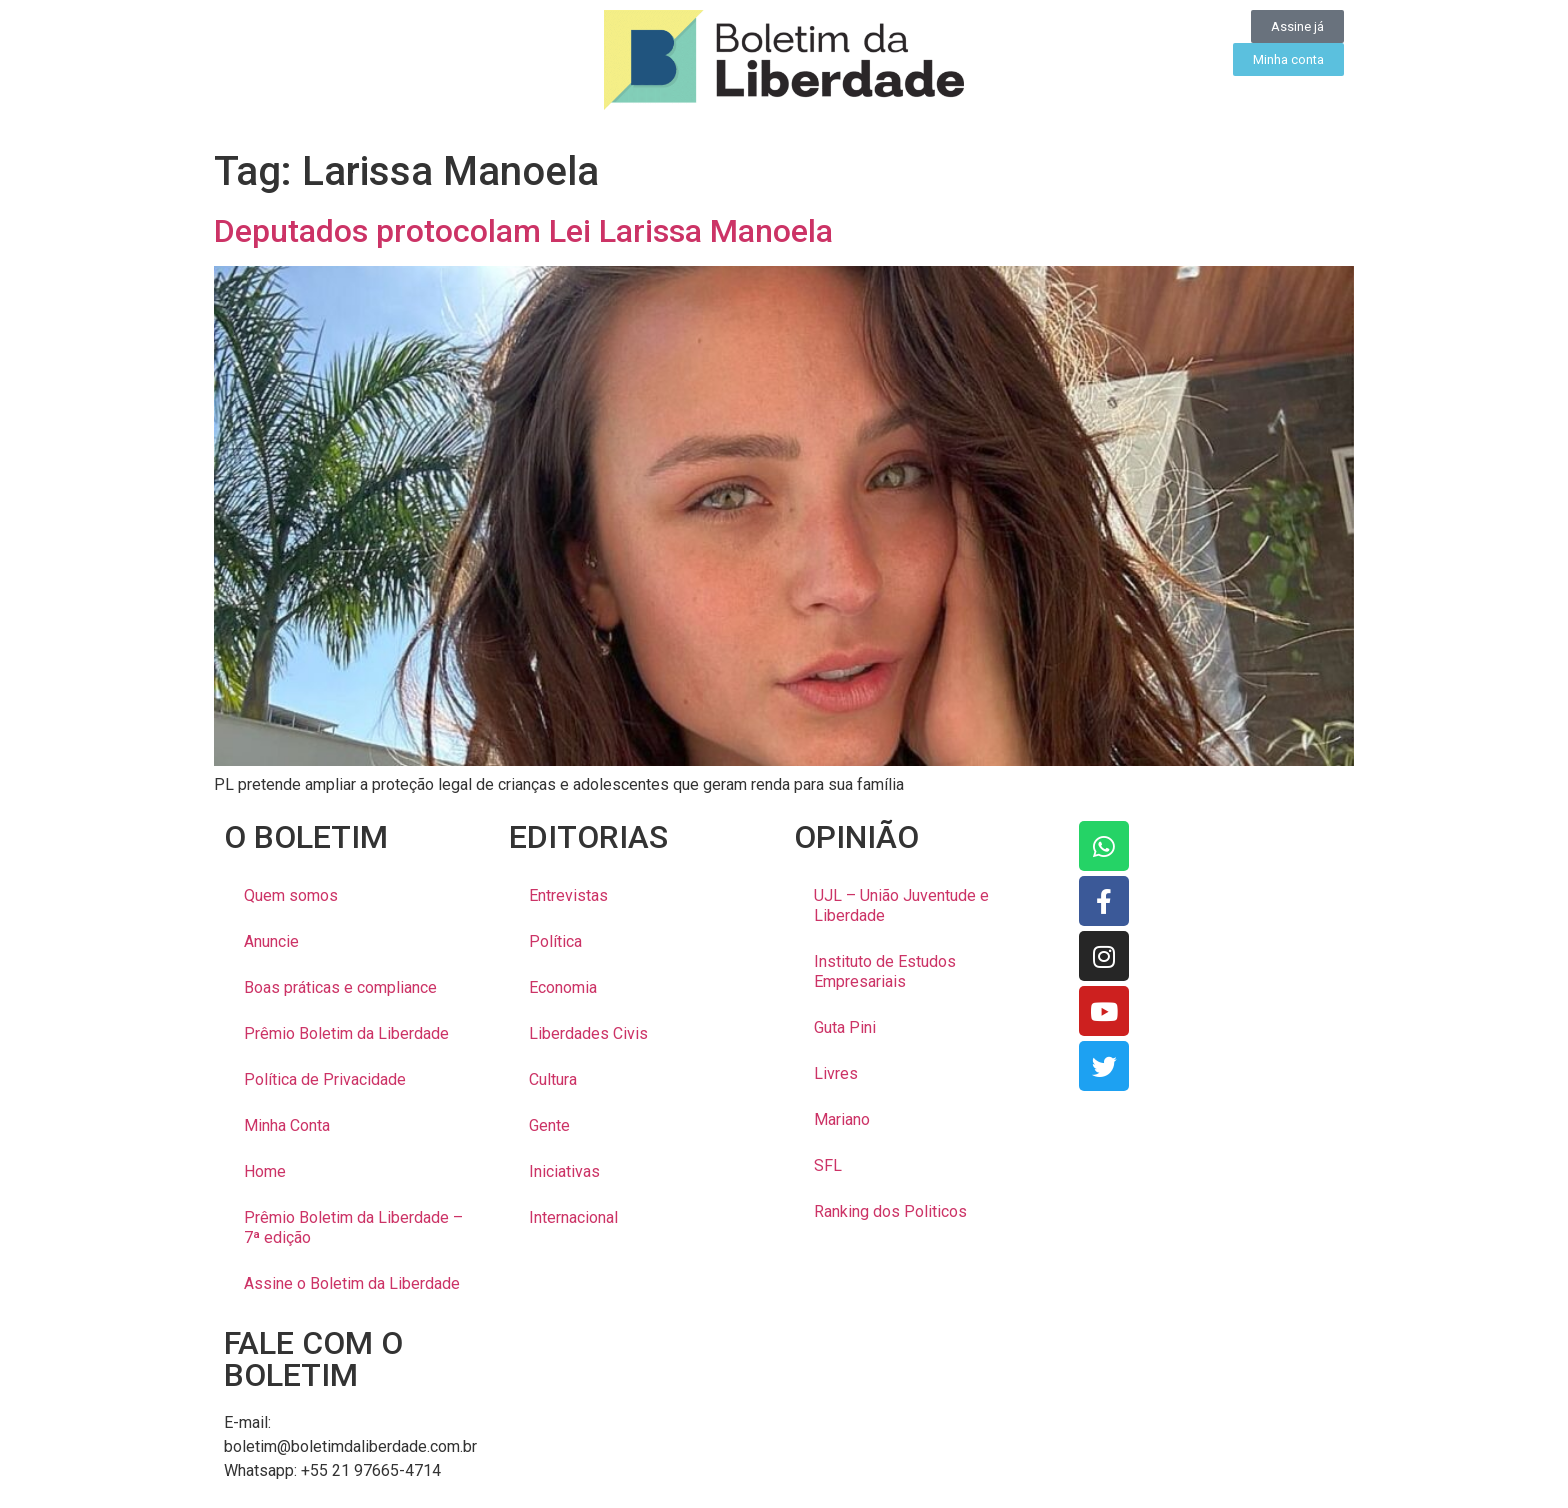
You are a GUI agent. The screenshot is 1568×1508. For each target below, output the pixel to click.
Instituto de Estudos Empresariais (885, 971)
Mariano (842, 1119)
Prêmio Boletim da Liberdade (346, 1033)
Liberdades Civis (588, 1033)
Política (555, 941)
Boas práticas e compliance (340, 987)
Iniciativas (564, 1171)
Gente (549, 1125)
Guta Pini (845, 1027)
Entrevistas (568, 895)
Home (265, 1171)
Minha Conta (287, 1125)
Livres (836, 1073)
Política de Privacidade (325, 1079)
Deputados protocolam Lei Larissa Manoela (523, 231)
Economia (563, 987)
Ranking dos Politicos (890, 1211)
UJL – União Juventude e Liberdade (901, 905)
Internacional (573, 1217)
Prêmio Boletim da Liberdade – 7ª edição (353, 1227)
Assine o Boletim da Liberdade (352, 1283)
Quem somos (291, 895)
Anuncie (271, 941)
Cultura (553, 1079)
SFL (828, 1165)
